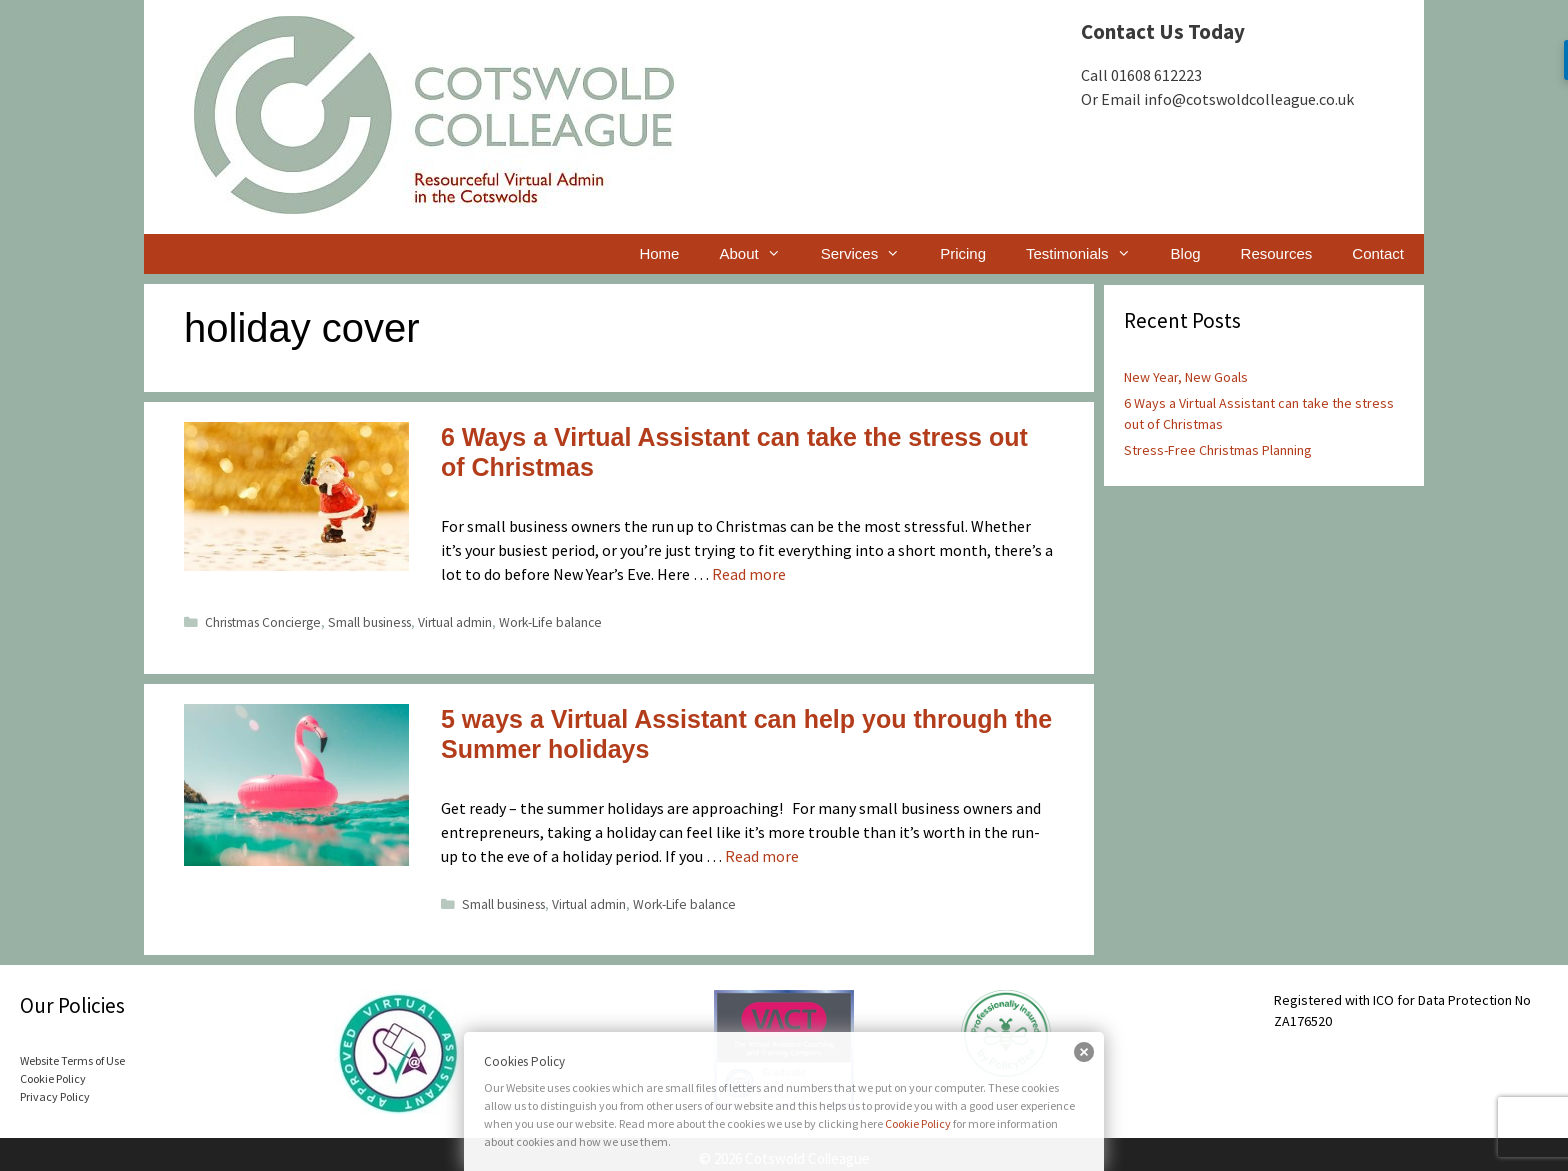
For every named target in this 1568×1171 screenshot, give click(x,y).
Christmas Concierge (263, 622)
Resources (1277, 253)
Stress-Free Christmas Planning (1218, 450)
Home (659, 253)
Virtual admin (455, 622)
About (759, 254)
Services (871, 254)
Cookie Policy (918, 1123)
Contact (1378, 253)
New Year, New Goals (1186, 377)
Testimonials (1088, 254)
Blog (1186, 253)
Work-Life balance (550, 622)
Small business (369, 622)
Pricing (963, 253)
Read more (749, 574)
